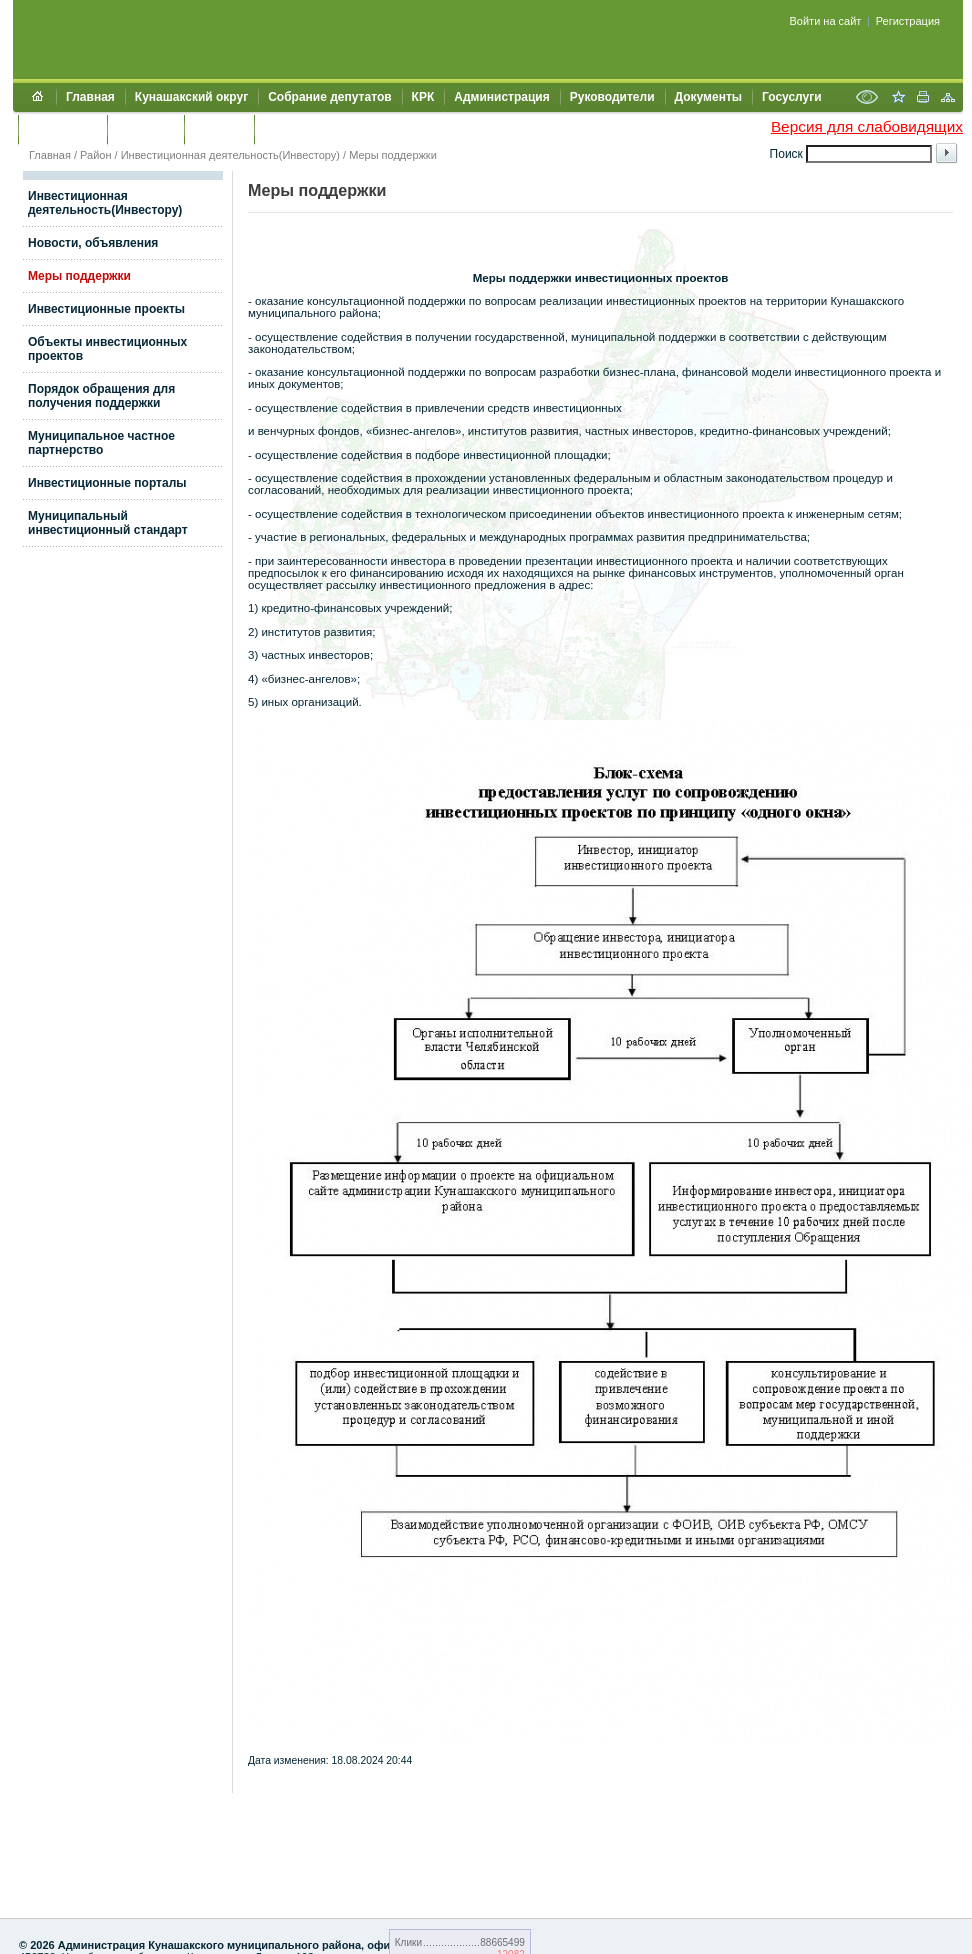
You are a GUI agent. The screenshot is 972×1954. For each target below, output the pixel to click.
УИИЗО (284, 129)
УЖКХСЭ (219, 129)
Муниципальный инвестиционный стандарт (108, 523)
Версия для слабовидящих (867, 126)
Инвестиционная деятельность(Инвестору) (230, 155)
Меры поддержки (393, 155)
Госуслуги (792, 97)
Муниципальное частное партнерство (101, 443)
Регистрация (908, 21)
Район (95, 155)
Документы (708, 97)
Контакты (145, 129)
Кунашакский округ (191, 97)
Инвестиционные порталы (107, 483)
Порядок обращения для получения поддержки (101, 396)
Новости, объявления (93, 243)
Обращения (62, 129)
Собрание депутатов (329, 97)
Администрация (501, 97)
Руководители (612, 97)
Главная (90, 97)
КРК (423, 97)
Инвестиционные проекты (106, 309)
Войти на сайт (826, 21)
